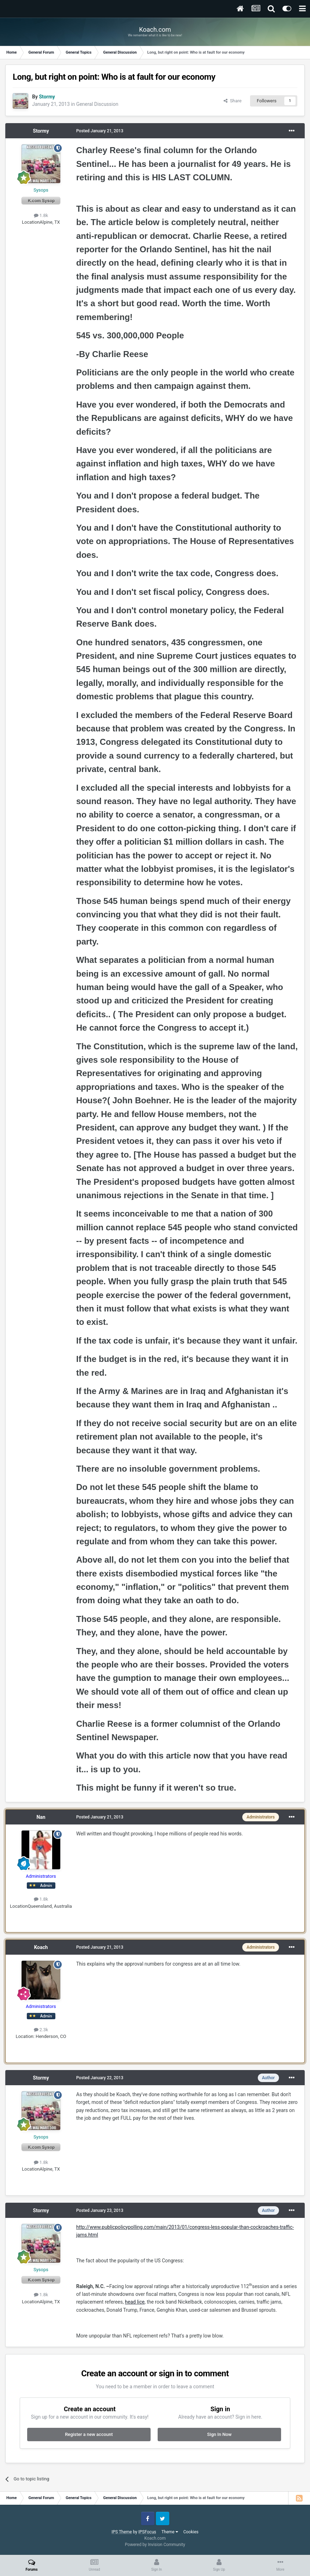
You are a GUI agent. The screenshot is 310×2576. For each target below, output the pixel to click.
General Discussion (97, 104)
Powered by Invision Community (155, 2544)
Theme (170, 2531)
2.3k (41, 2029)
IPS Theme (121, 2531)
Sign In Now (219, 2434)
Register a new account (89, 2434)
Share (233, 100)
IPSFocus (147, 2531)
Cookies (191, 2531)
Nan (40, 1817)
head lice (135, 2302)
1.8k (41, 215)
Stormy (41, 131)
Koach (41, 1947)
